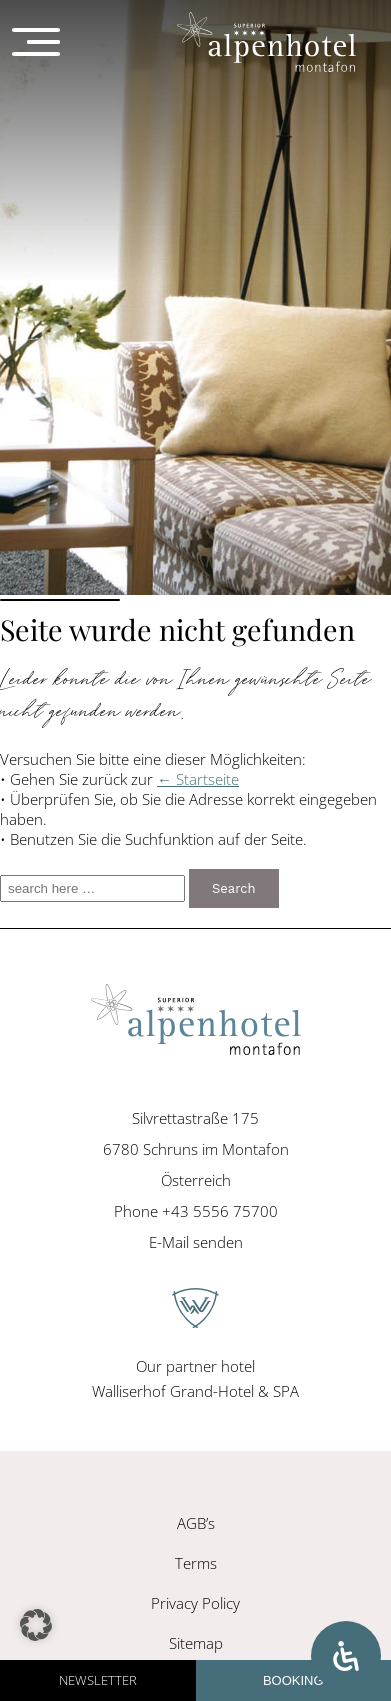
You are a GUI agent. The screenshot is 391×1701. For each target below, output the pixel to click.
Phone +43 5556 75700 (196, 1211)
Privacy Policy (195, 1603)
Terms (196, 1563)
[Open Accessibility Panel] (346, 1656)
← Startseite (198, 779)
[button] (36, 1625)
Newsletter (98, 1680)
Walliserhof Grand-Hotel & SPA (195, 1391)
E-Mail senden (196, 1242)
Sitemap (196, 1643)
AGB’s (196, 1523)
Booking (293, 1680)
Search (234, 888)
